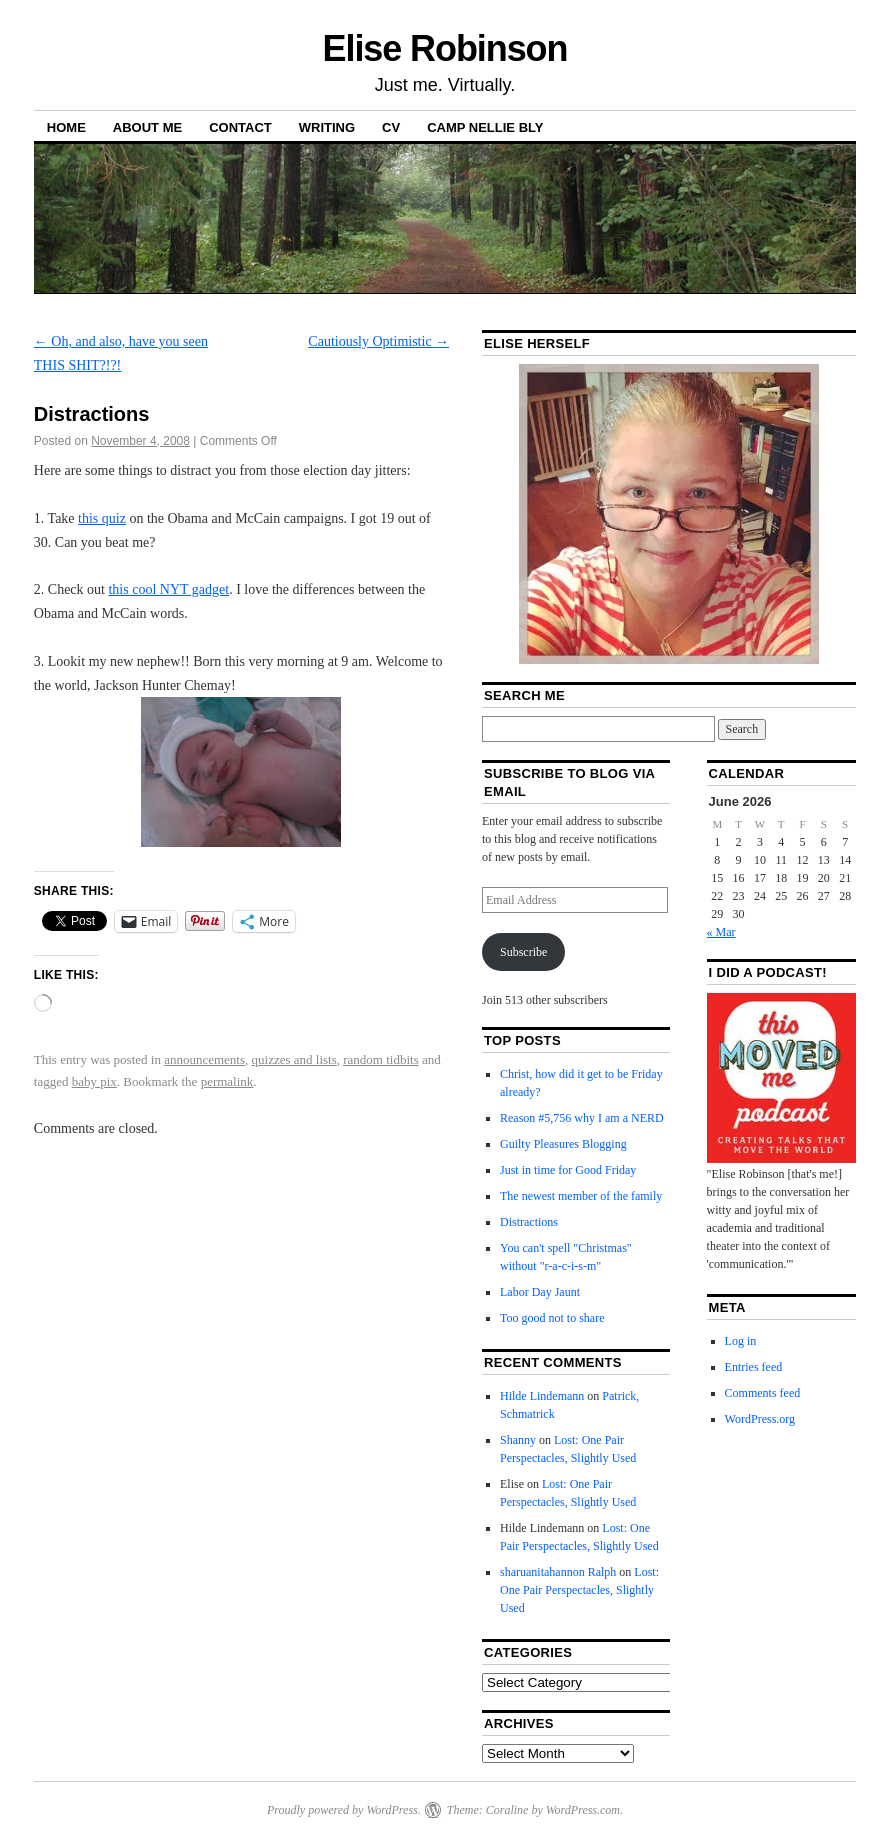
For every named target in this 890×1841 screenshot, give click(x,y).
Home (66, 127)
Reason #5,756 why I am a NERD (582, 1118)
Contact (240, 127)
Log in (741, 1341)
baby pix (94, 1081)
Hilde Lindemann (542, 1396)
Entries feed (754, 1367)
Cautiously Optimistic (378, 341)
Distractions (529, 1222)
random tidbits (380, 1059)
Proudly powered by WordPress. (344, 1810)
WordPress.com (583, 1810)
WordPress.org (760, 1419)
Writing (327, 127)
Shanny (518, 1440)
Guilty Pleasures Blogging (563, 1144)
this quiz (102, 518)
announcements (204, 1059)
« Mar (721, 932)
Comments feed (763, 1393)
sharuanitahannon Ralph (558, 1572)
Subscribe (523, 952)
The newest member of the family (581, 1196)
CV (391, 127)
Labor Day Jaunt (540, 1292)
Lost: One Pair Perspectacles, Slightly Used (579, 1590)
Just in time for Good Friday (568, 1170)
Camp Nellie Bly (485, 127)
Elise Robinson (445, 48)
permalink (227, 1081)
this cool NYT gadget (168, 589)
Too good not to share (552, 1318)
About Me (147, 127)
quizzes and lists (294, 1059)
